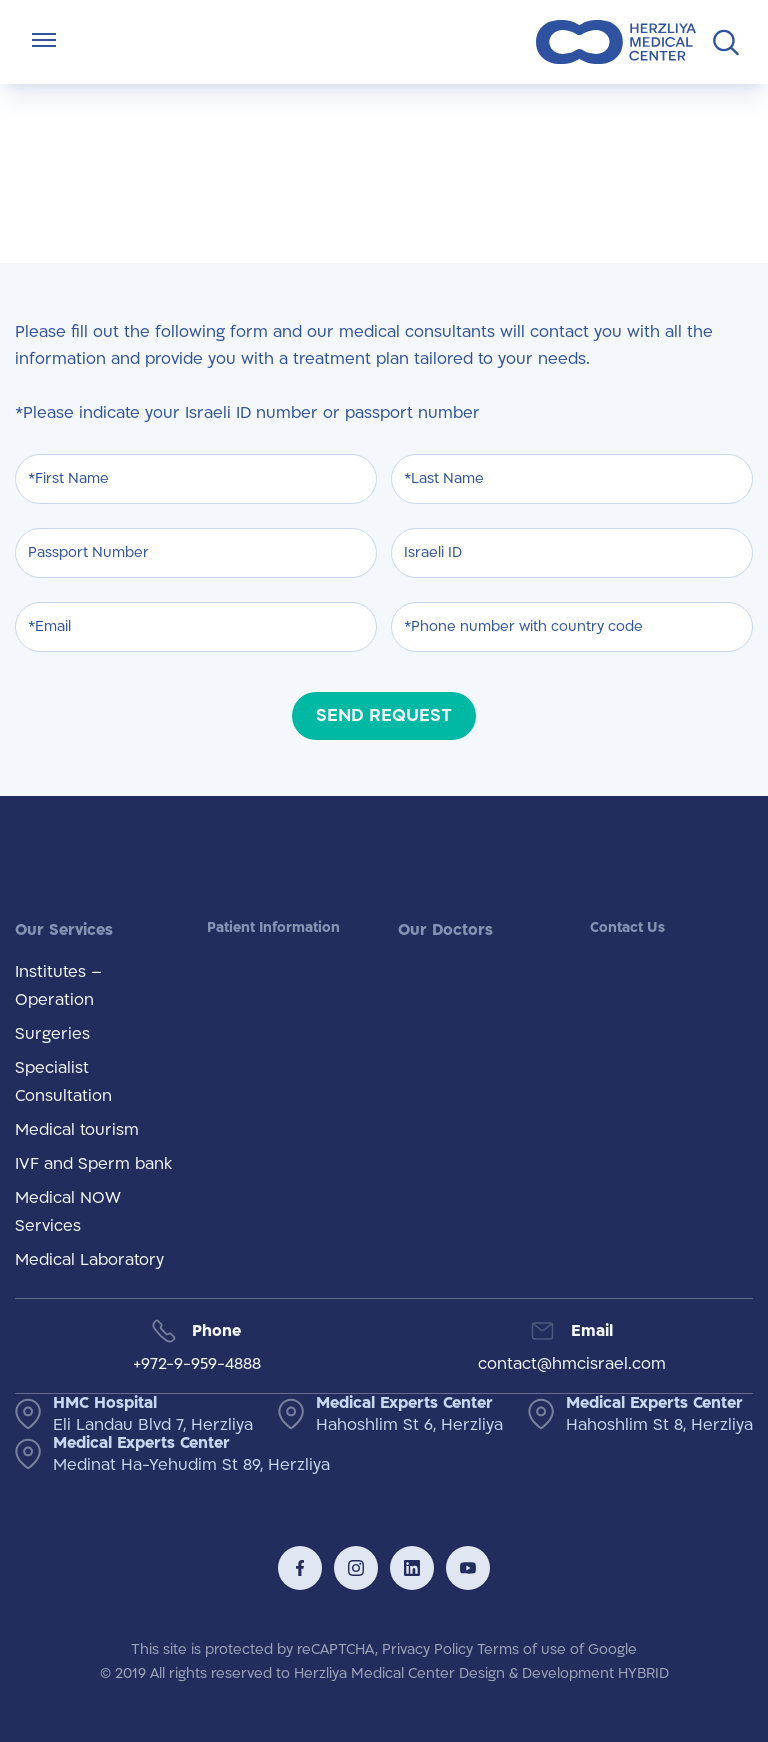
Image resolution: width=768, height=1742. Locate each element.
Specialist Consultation (63, 1082)
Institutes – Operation (58, 986)
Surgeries (52, 1034)
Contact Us (627, 927)
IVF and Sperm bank (93, 1164)
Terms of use (521, 1649)
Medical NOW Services (68, 1212)
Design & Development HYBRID (564, 1673)
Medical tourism (77, 1130)
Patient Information (273, 927)
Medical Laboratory (89, 1260)
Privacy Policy (427, 1649)
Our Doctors (445, 930)
